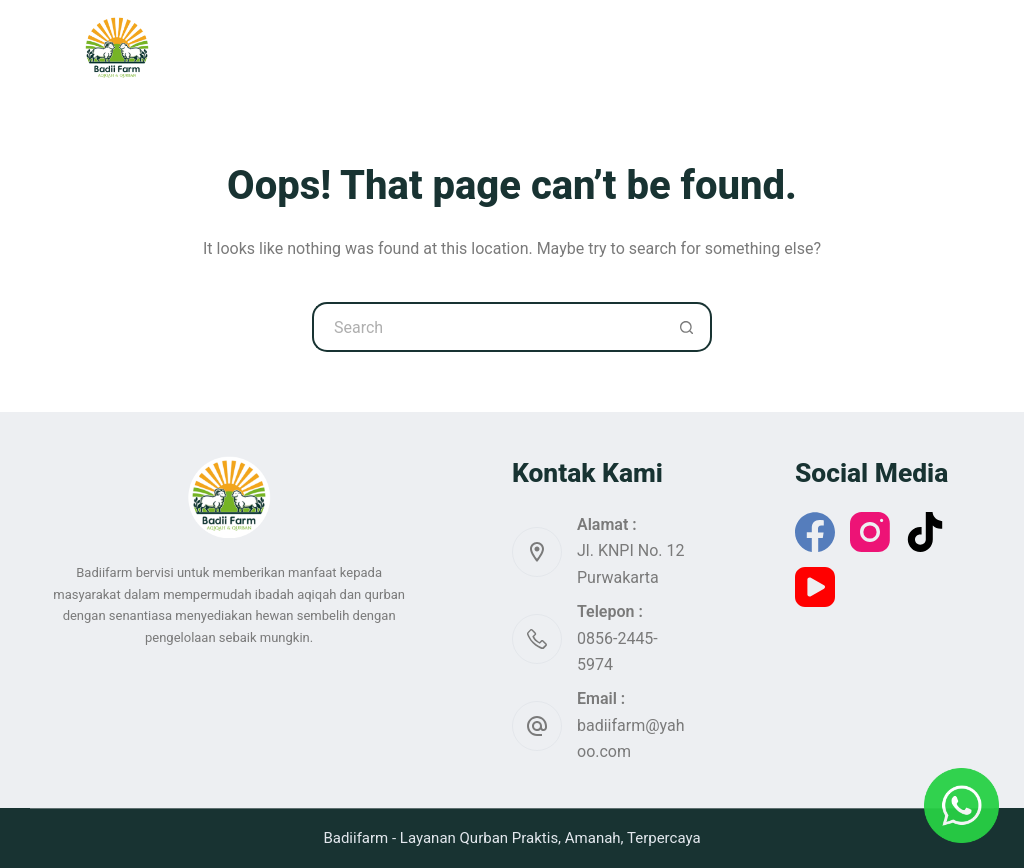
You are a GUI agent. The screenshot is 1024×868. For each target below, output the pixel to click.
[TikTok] (925, 532)
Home (299, 47)
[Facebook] (815, 532)
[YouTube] (815, 587)
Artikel (697, 47)
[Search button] (687, 327)
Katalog (597, 47)
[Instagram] (870, 532)
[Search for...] (487, 327)
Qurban (396, 47)
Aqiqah (496, 47)
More (802, 48)
